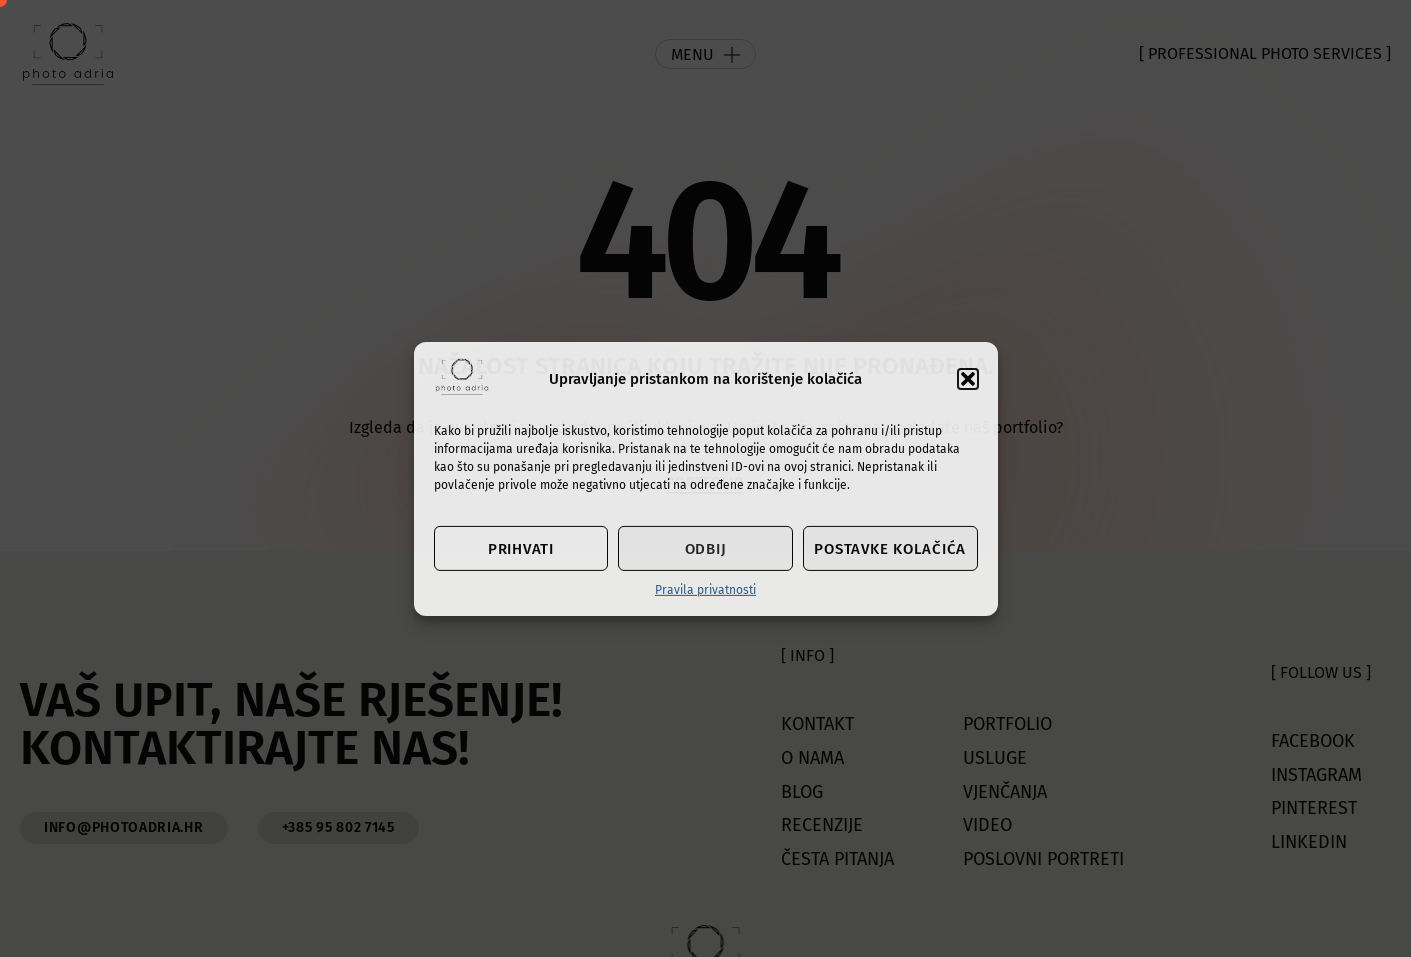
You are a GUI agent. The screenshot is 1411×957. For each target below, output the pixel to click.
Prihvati (521, 549)
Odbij (706, 549)
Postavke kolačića (890, 549)
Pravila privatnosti (705, 590)
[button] (968, 379)
